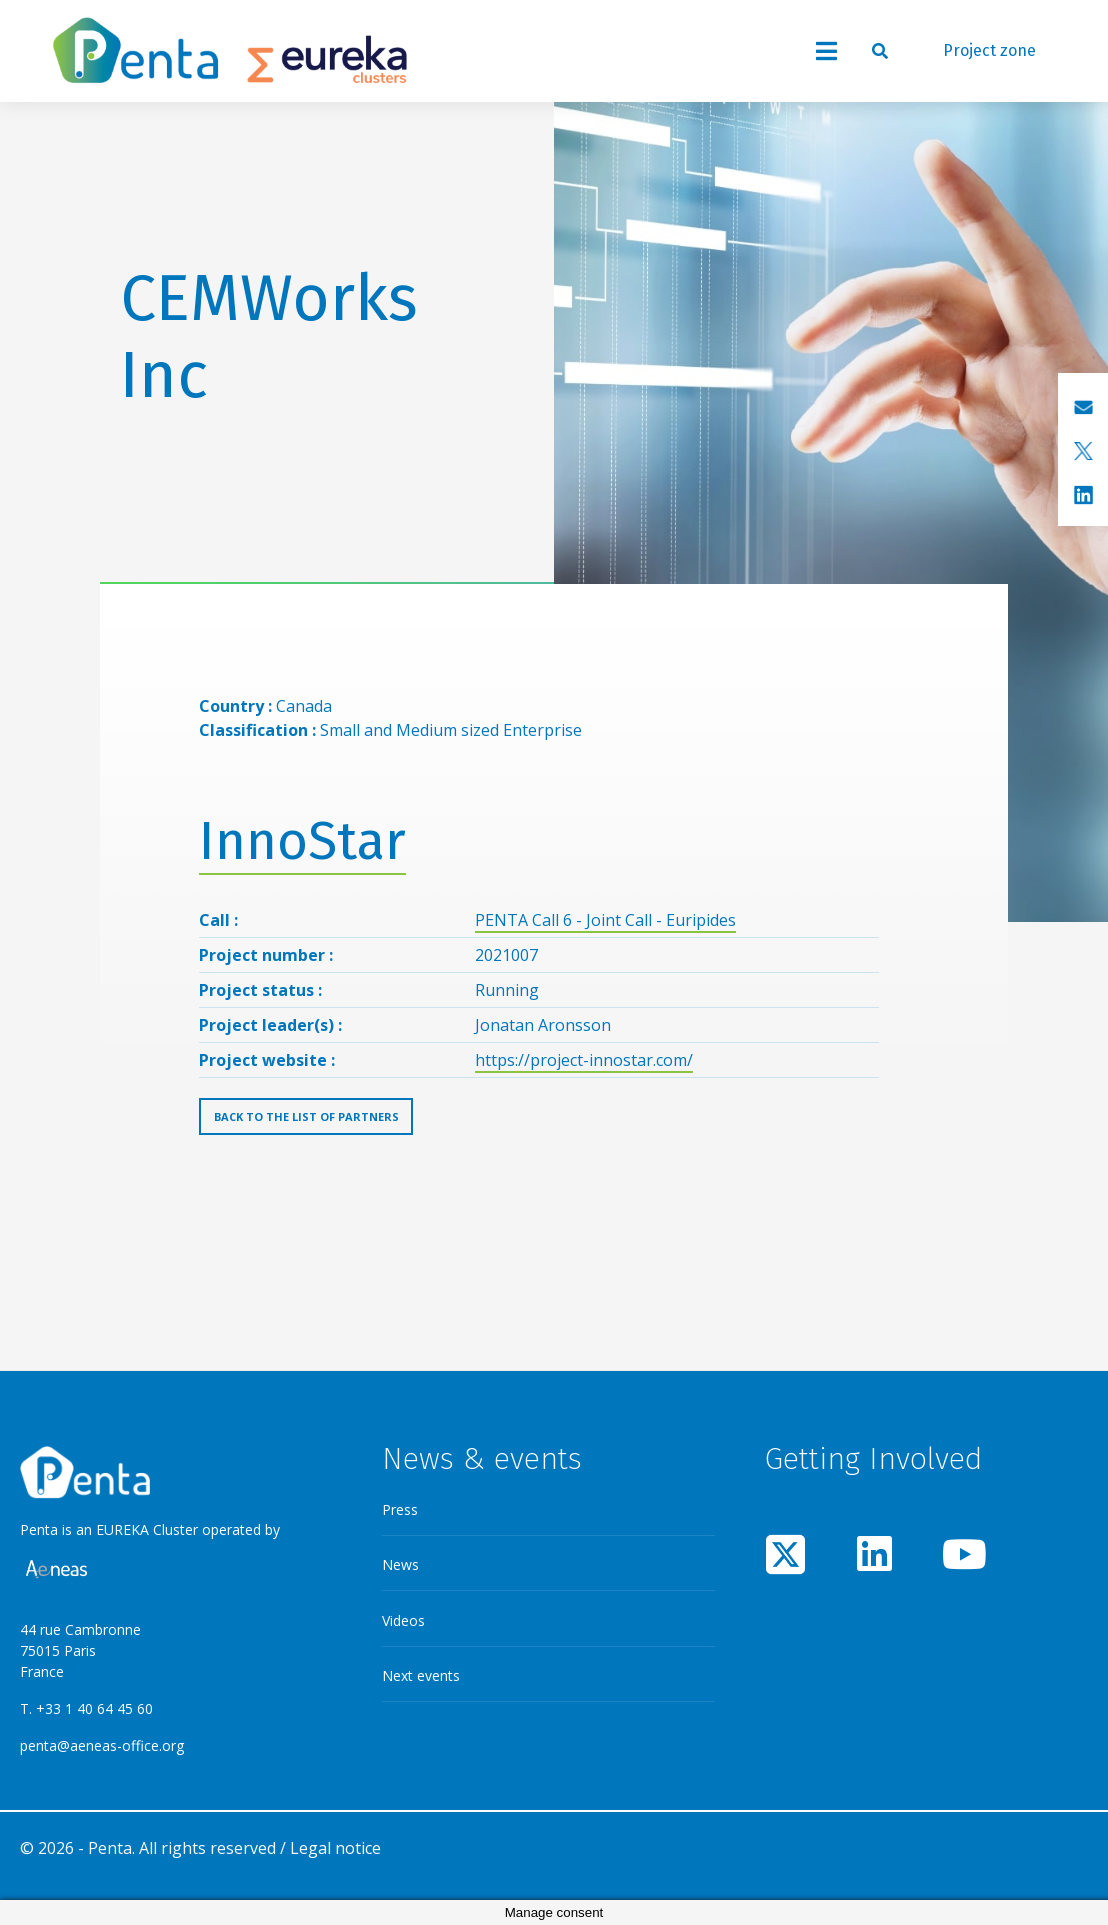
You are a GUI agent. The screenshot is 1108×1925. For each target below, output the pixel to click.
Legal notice (335, 1848)
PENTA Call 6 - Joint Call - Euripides (605, 920)
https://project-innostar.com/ (584, 1060)
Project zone (989, 50)
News (400, 1564)
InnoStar (302, 841)
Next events (421, 1675)
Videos (403, 1620)
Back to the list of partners (306, 1116)
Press (400, 1509)
